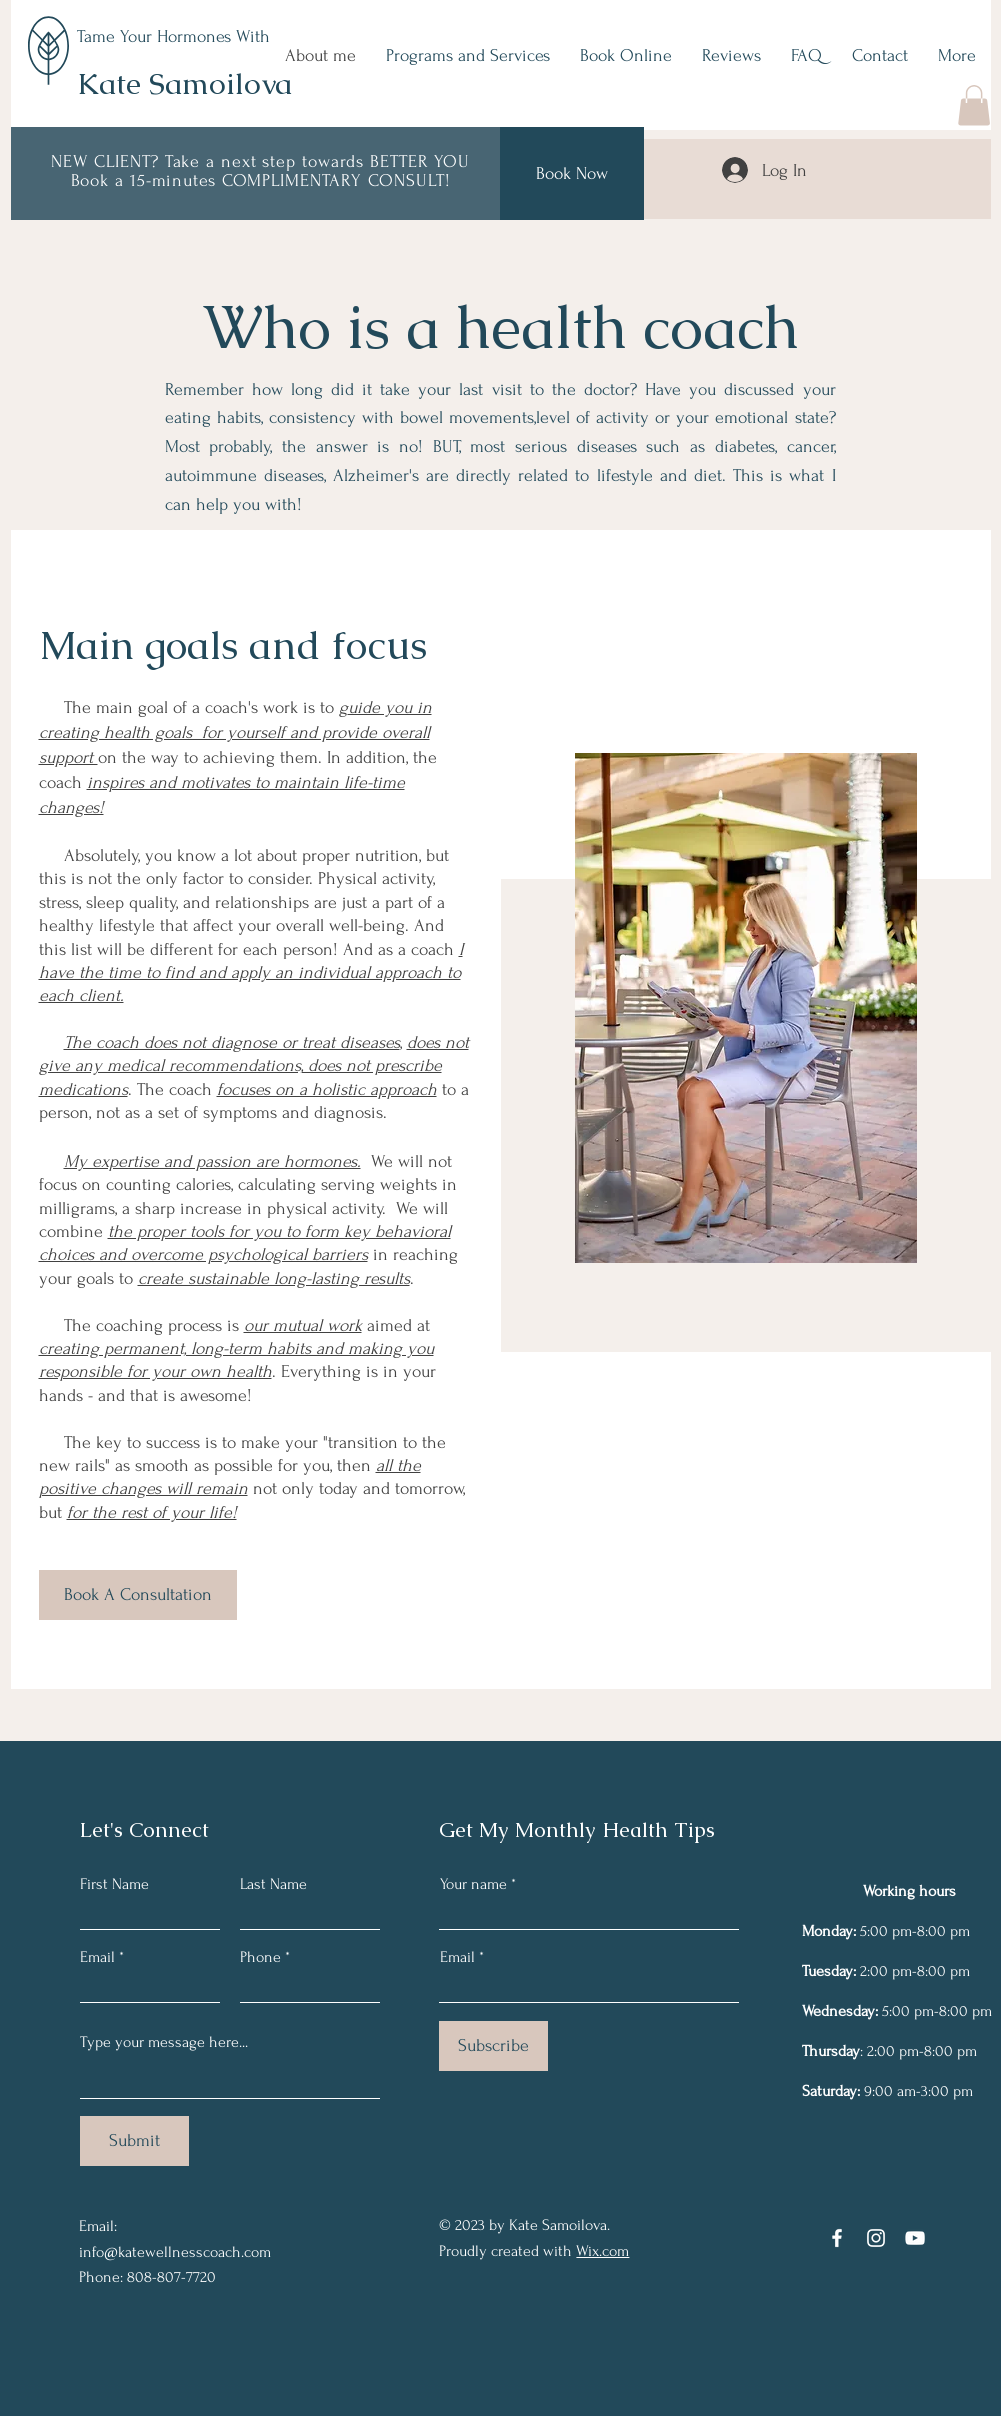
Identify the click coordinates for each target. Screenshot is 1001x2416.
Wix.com (602, 2251)
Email (97, 1957)
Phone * (265, 1957)
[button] (974, 105)
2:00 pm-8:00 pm (911, 1971)
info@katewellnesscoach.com (175, 2252)
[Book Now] (572, 173)
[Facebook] (837, 2238)
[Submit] (134, 2141)
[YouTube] (915, 2238)
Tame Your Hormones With (173, 36)
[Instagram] (876, 2238)
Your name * (478, 1884)
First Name (114, 1884)
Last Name (273, 1884)
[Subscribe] (493, 2046)
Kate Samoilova (184, 83)
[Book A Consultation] (138, 1595)
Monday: (829, 1931)
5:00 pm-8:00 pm (913, 1931)
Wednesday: (840, 2011)
